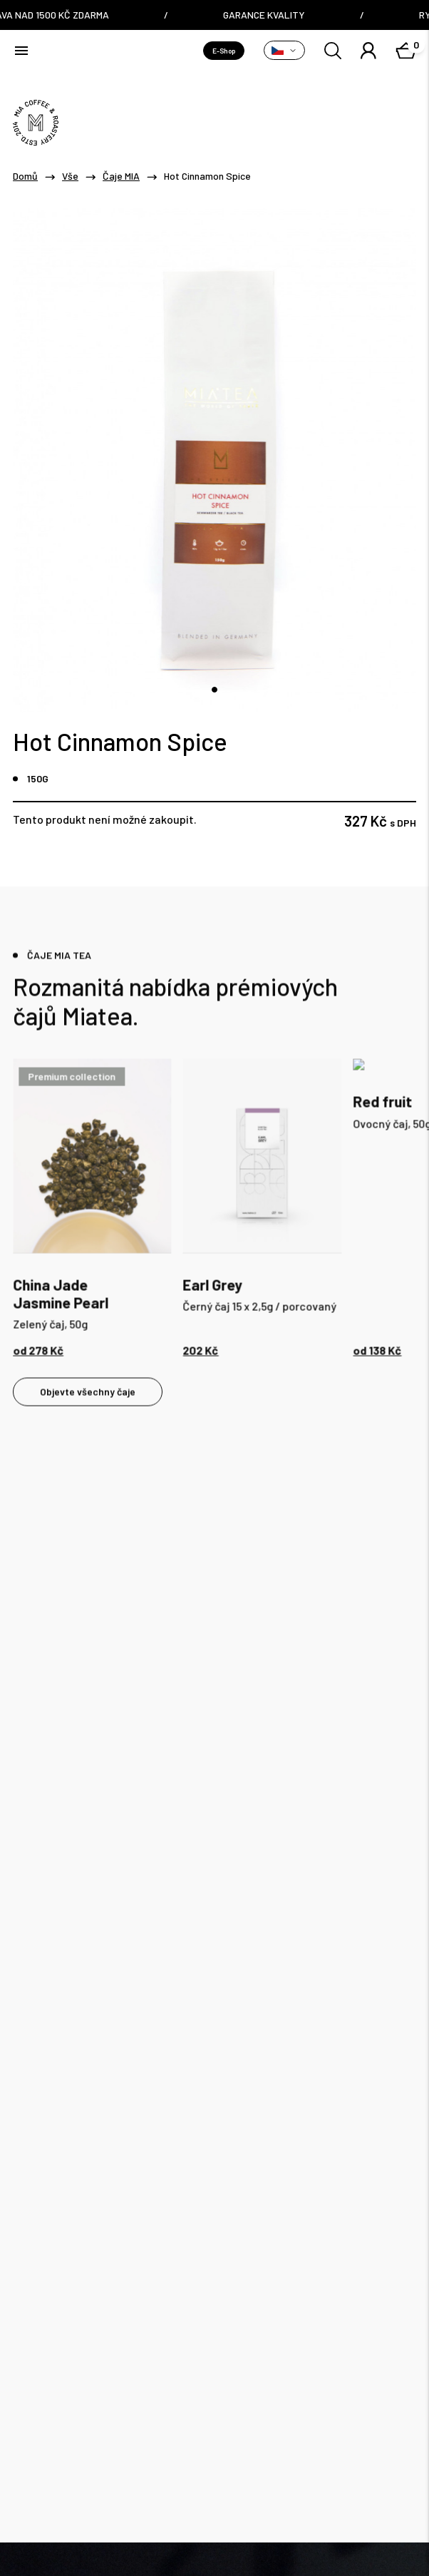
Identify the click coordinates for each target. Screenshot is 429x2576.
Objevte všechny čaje (87, 1395)
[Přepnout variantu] (284, 50)
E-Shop (223, 50)
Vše (70, 176)
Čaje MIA (121, 176)
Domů (25, 176)
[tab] (214, 689)
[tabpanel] (92, 1210)
